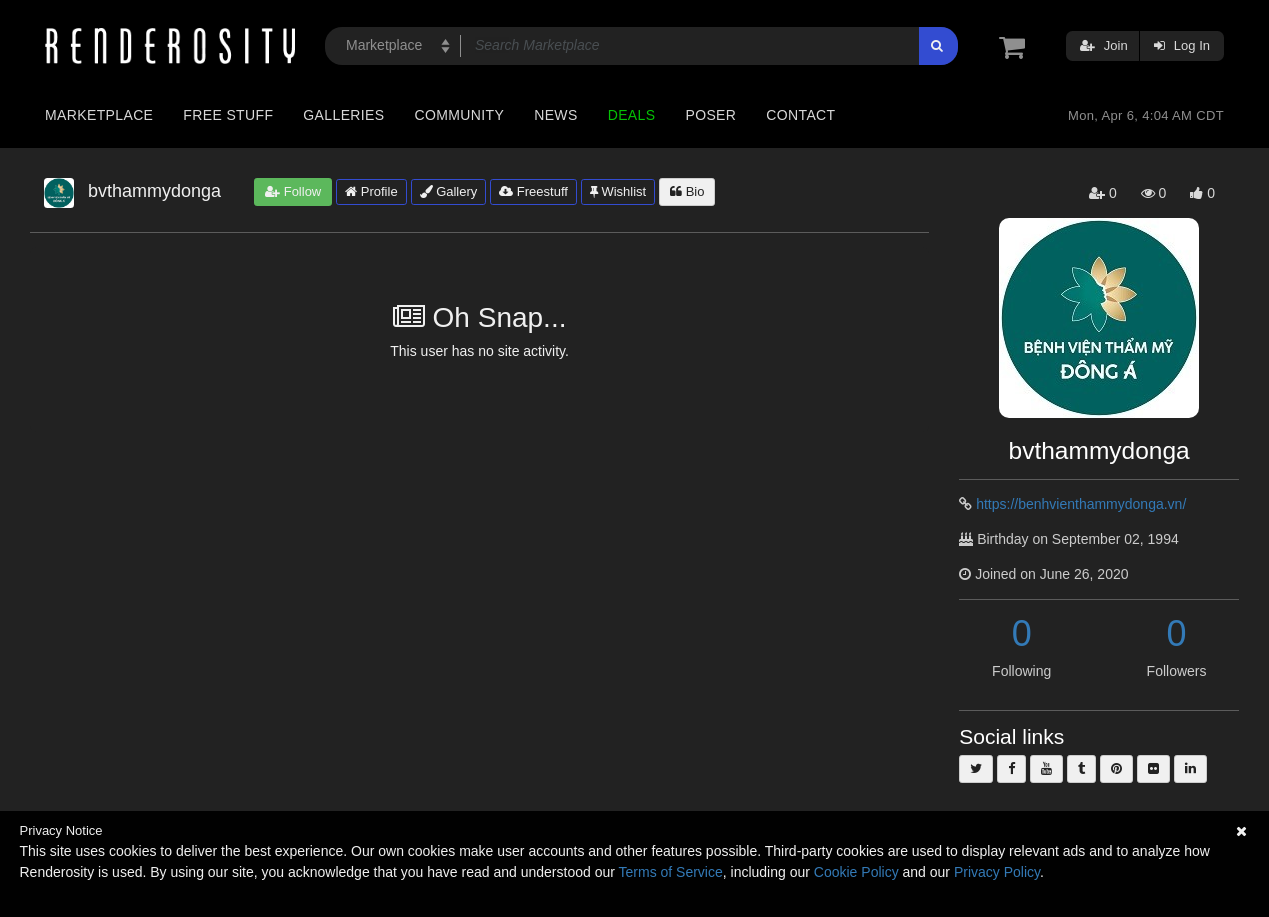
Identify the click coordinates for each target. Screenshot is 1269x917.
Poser (710, 115)
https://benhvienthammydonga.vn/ (1081, 504)
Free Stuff (228, 115)
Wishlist (618, 191)
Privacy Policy (997, 872)
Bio (687, 191)
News (555, 115)
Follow (293, 191)
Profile (371, 191)
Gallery (449, 191)
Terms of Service (671, 872)
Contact (800, 115)
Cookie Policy (856, 872)
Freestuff (533, 191)
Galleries (343, 115)
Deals (632, 115)
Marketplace (99, 115)
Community (460, 115)
